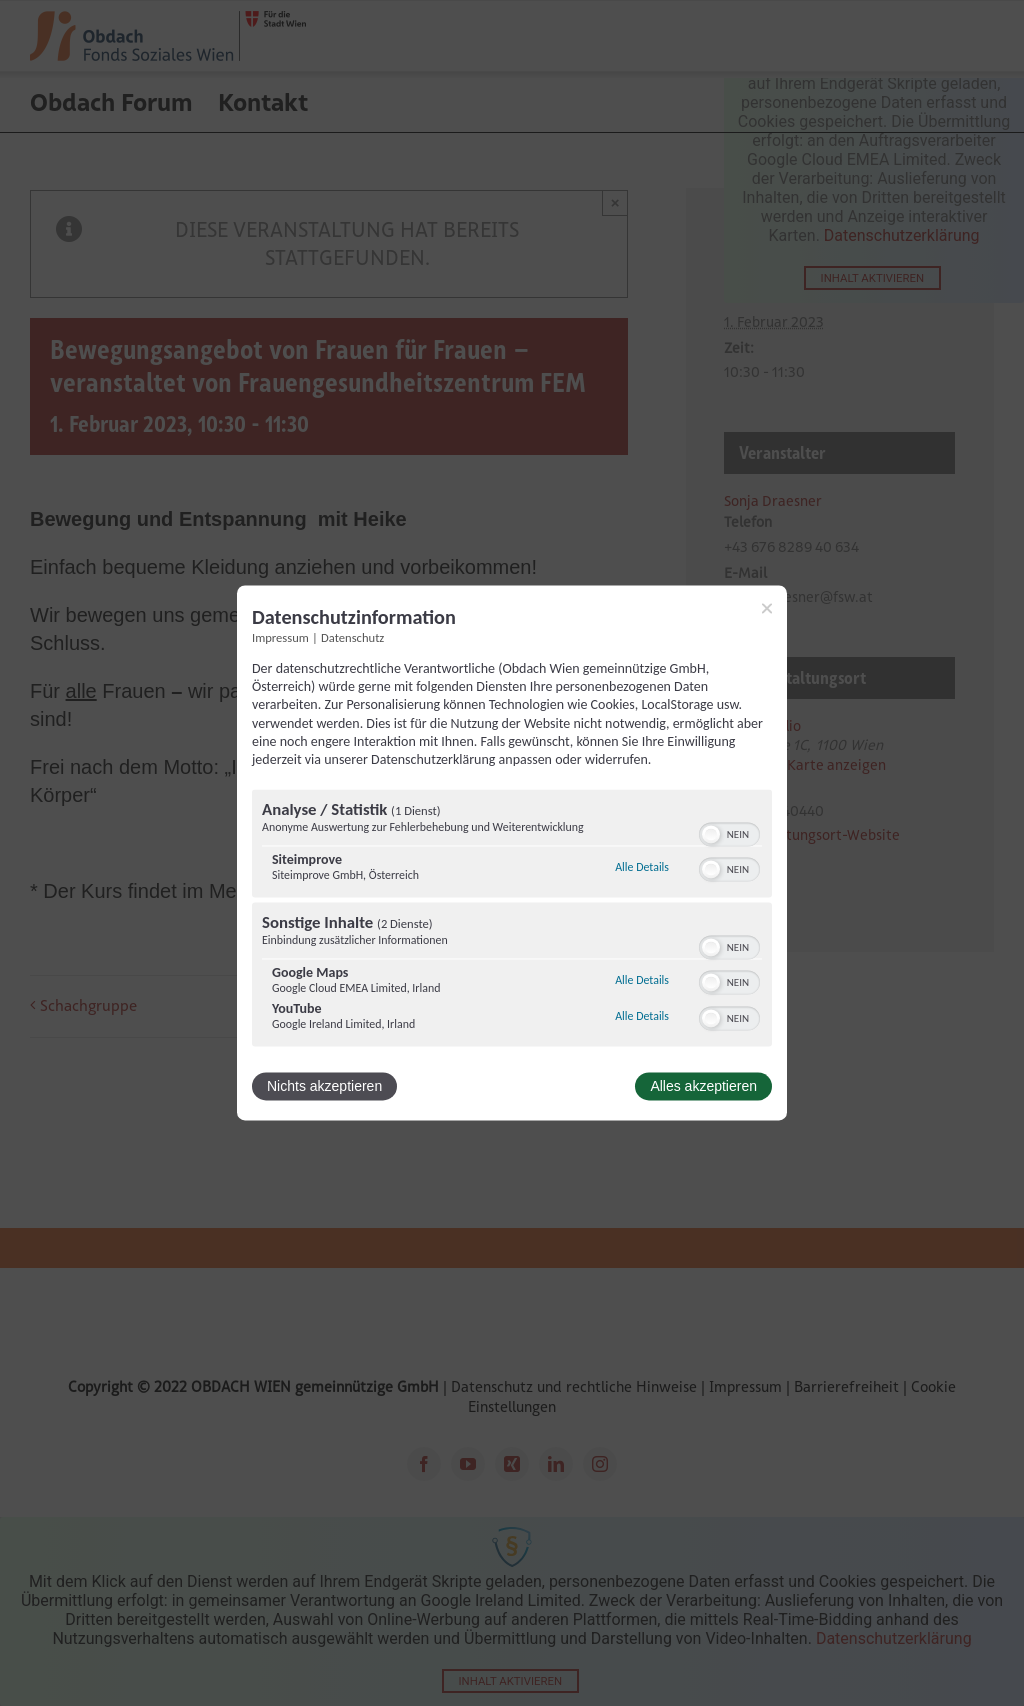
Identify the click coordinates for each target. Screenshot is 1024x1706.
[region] (512, 921)
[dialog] (512, 852)
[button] (711, 835)
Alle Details (642, 867)
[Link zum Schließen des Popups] (767, 608)
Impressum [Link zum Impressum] (280, 637)
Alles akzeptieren (703, 1087)
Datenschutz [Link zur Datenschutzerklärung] (352, 637)
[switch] (729, 833)
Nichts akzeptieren (324, 1087)
